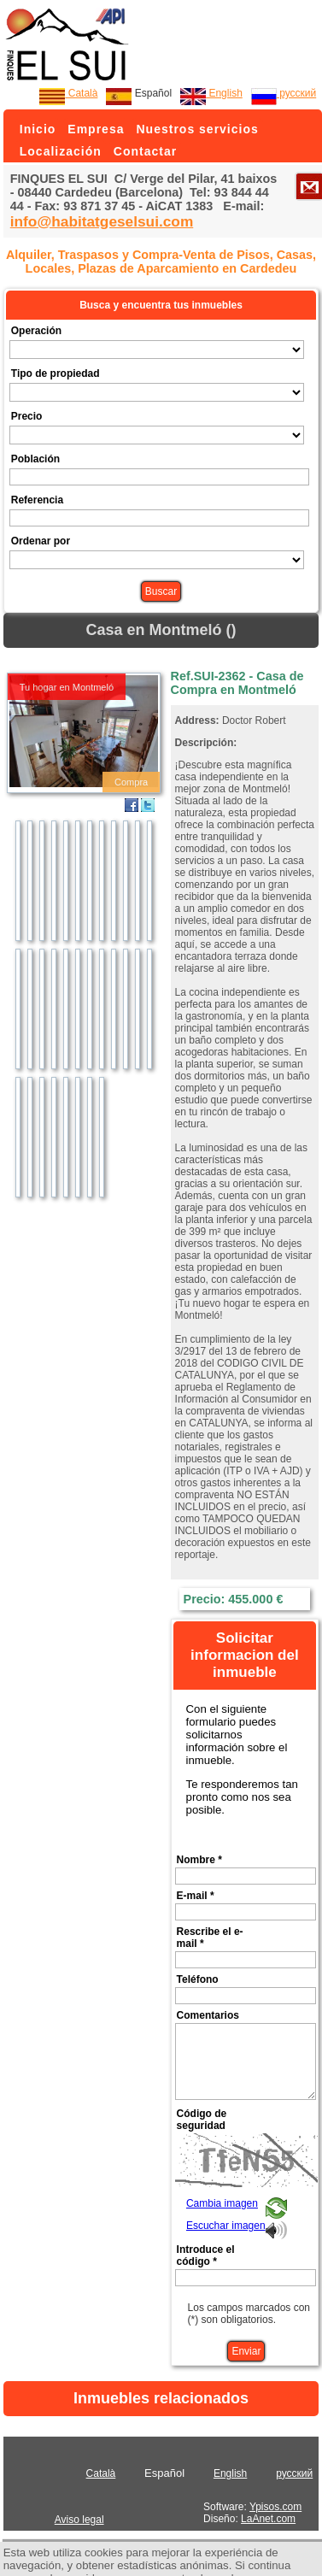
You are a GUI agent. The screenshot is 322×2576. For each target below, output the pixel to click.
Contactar (145, 151)
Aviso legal (79, 2520)
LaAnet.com (268, 2519)
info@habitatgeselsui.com (101, 221)
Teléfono (198, 1979)
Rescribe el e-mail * (210, 1938)
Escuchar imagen (226, 2226)
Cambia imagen (222, 2203)
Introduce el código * (206, 2255)
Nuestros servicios (197, 129)
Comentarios (208, 2015)
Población (35, 459)
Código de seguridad (202, 2120)
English (211, 93)
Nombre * (199, 1860)
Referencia (37, 500)
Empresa (95, 129)
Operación (36, 331)
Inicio (38, 129)
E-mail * (195, 1896)
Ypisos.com (275, 2507)
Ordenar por (40, 541)
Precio (27, 416)
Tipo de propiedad (55, 373)
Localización (61, 151)
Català (68, 93)
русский (283, 93)
